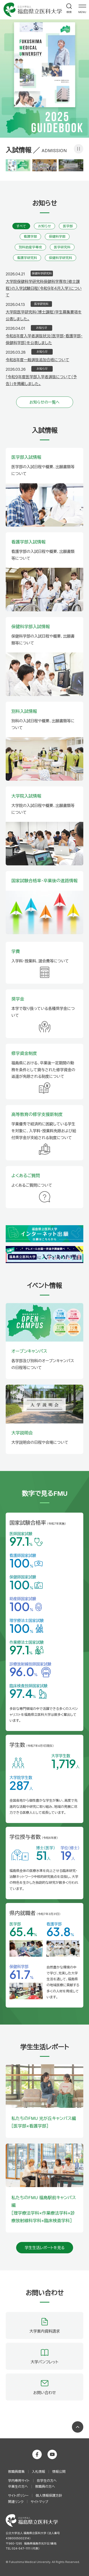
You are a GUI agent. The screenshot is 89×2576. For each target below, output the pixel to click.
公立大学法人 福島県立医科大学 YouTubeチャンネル (52, 2454)
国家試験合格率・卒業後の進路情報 (44, 880)
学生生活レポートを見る (45, 2247)
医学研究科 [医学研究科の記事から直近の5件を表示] (62, 247)
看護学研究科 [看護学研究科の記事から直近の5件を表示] (27, 258)
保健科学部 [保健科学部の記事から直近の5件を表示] (57, 236)
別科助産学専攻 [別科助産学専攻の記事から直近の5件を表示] (30, 247)
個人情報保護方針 (49, 2495)
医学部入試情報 (26, 457)
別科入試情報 (24, 711)
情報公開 (59, 2472)
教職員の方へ (45, 2486)
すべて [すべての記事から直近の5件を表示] (21, 226)
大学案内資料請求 (44, 2331)
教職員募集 (16, 2472)
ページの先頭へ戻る (77, 2427)
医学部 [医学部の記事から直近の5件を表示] (68, 226)
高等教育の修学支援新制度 (37, 1114)
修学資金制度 (24, 1053)
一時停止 (78, 149)
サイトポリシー (18, 2495)
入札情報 (38, 2472)
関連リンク (15, 2502)
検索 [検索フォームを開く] (69, 12)
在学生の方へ (47, 2481)
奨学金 (17, 998)
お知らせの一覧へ (44, 402)
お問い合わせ (44, 2392)
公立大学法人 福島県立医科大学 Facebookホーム (37, 2454)
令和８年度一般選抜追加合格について (37, 359)
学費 (15, 951)
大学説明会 (22, 1432)
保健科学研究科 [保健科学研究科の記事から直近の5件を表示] (60, 258)
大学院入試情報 (26, 795)
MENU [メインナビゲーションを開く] (82, 12)
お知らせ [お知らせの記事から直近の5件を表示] (44, 226)
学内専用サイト (19, 2481)
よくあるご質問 (25, 1175)
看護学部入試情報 (28, 541)
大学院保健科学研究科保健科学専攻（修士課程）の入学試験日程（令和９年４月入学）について (44, 288)
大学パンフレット (44, 2362)
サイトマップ (39, 2502)
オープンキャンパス (29, 1351)
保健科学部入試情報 (30, 626)
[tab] (18, 165)
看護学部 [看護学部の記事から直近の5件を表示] (30, 236)
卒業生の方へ (18, 2486)
